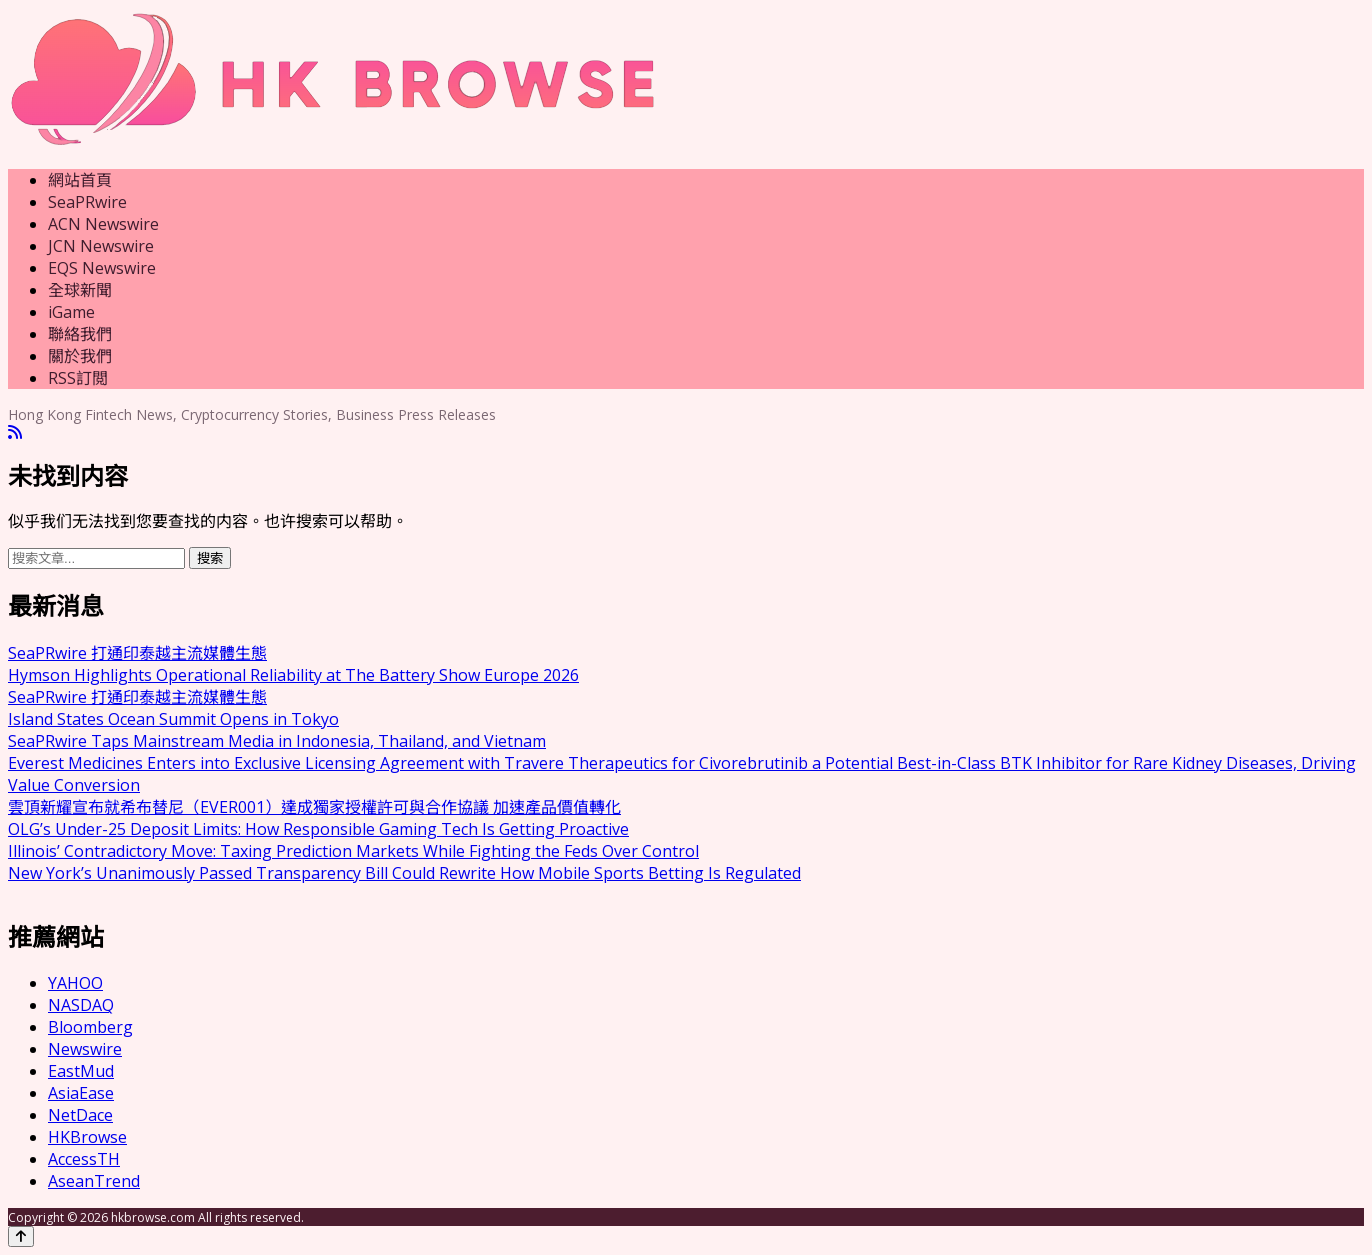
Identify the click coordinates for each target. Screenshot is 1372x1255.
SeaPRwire (87, 202)
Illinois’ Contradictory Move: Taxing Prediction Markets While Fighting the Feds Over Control (353, 851)
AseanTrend (94, 1181)
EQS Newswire (102, 268)
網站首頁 (80, 180)
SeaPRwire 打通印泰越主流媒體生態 (137, 653)
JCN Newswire (101, 246)
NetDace (80, 1115)
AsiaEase (81, 1093)
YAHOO (75, 983)
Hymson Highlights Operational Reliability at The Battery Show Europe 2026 (293, 675)
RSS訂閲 (78, 378)
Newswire (85, 1049)
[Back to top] (21, 1236)
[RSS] (15, 432)
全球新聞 (80, 290)
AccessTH (84, 1159)
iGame (71, 312)
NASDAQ (81, 1005)
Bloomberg (90, 1027)
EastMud (81, 1071)
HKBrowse (87, 1137)
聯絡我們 (80, 334)
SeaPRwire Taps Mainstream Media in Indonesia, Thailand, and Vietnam (277, 741)
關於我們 (80, 356)
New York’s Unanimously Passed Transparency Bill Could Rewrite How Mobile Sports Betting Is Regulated (404, 873)
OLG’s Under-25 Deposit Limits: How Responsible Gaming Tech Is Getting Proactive (318, 829)
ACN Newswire (103, 224)
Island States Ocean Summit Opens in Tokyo (173, 719)
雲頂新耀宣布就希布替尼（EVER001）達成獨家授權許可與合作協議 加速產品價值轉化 (314, 807)
